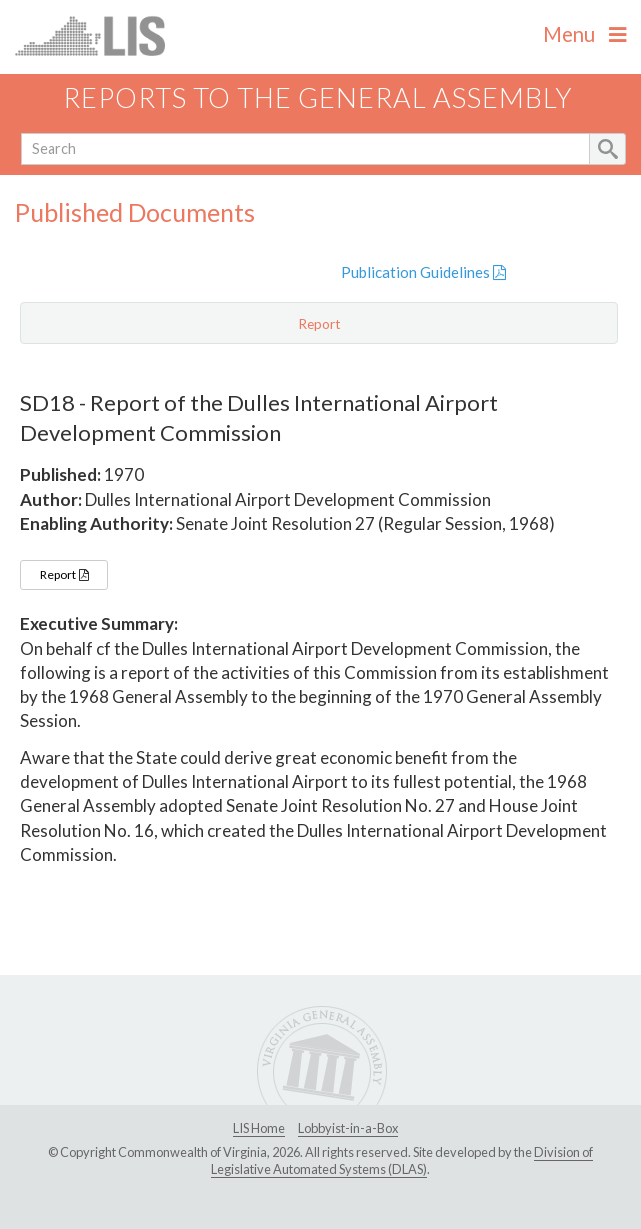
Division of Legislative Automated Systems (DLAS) (402, 1161)
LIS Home (259, 1128)
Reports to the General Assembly (318, 97)
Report (64, 574)
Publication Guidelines (423, 272)
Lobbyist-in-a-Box (348, 1128)
